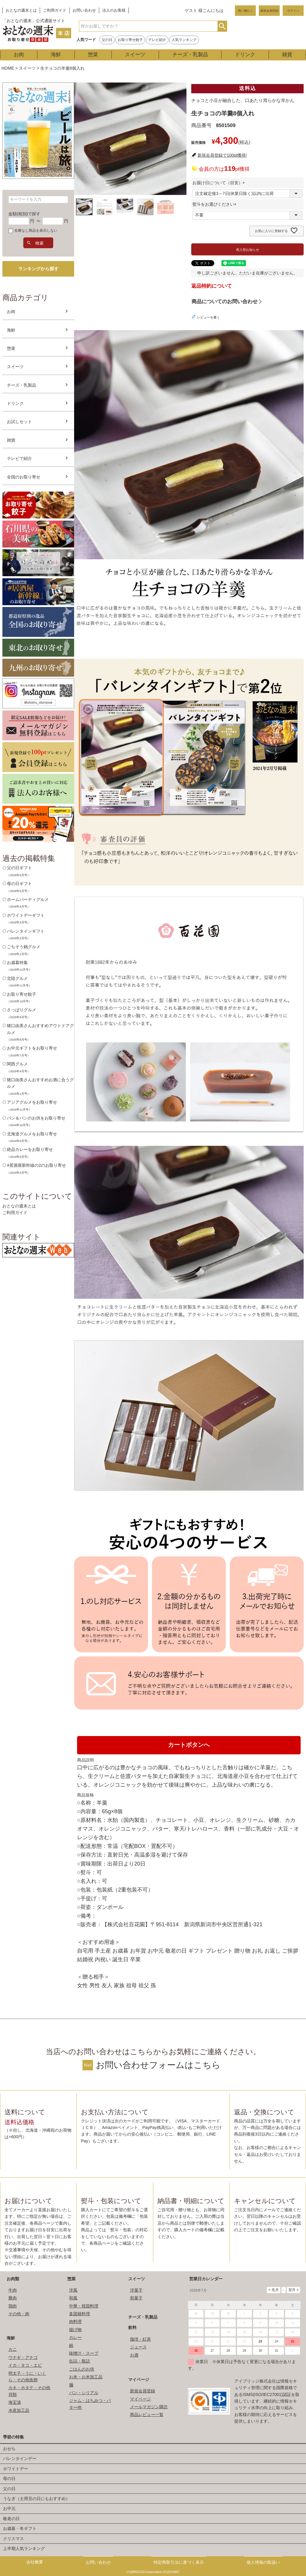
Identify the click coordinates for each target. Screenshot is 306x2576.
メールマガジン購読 (149, 2406)
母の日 (9, 2478)
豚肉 (12, 2298)
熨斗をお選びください (215, 204)
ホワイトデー (15, 2468)
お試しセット (19, 421)
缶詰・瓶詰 (79, 2361)
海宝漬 (14, 2402)
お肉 (19, 54)
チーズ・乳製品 (190, 54)
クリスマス (13, 2538)
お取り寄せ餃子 (130, 40)
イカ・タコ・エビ (25, 2365)
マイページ (138, 2379)
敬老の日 (11, 2518)
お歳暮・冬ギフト (19, 2528)
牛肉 (12, 2290)
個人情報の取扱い (263, 2562)
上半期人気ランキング (24, 2548)
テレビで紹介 (19, 458)
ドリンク (245, 54)
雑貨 (287, 54)
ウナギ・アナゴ (23, 2357)
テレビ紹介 (157, 40)
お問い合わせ (84, 10)
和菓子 (136, 2298)
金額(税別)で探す (24, 213)
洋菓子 (136, 2290)
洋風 (73, 2290)
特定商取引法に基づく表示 (179, 2562)
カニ (12, 2349)
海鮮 (56, 54)
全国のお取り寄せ (23, 477)
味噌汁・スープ (83, 2353)
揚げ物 (75, 2329)
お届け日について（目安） (219, 182)
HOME (7, 68)
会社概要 (34, 2562)
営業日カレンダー (206, 2278)
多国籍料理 (79, 2313)
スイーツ (135, 54)
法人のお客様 (114, 10)
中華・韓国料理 (83, 2306)
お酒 (134, 2355)
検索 (222, 26)
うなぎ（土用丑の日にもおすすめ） (36, 2498)
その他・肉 (18, 2313)
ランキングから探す (38, 268)
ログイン (293, 10)
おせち (9, 2448)
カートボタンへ (189, 1744)
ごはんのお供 (81, 2369)
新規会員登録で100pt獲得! (222, 155)
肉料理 (75, 2321)
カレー (75, 2337)
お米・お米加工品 (85, 2376)
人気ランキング (184, 40)
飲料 (132, 2327)
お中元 (9, 2508)
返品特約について (211, 286)
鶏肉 (12, 2306)
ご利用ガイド (54, 10)
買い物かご (245, 10)
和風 (73, 2298)
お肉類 (13, 2278)
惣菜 (93, 54)
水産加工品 (18, 2410)
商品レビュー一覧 (146, 2414)
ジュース (138, 2347)
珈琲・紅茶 (140, 2339)
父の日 (107, 40)
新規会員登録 (269, 10)
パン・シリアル (83, 2392)
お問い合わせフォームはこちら (158, 2065)
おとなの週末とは (21, 10)
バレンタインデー (19, 2458)
